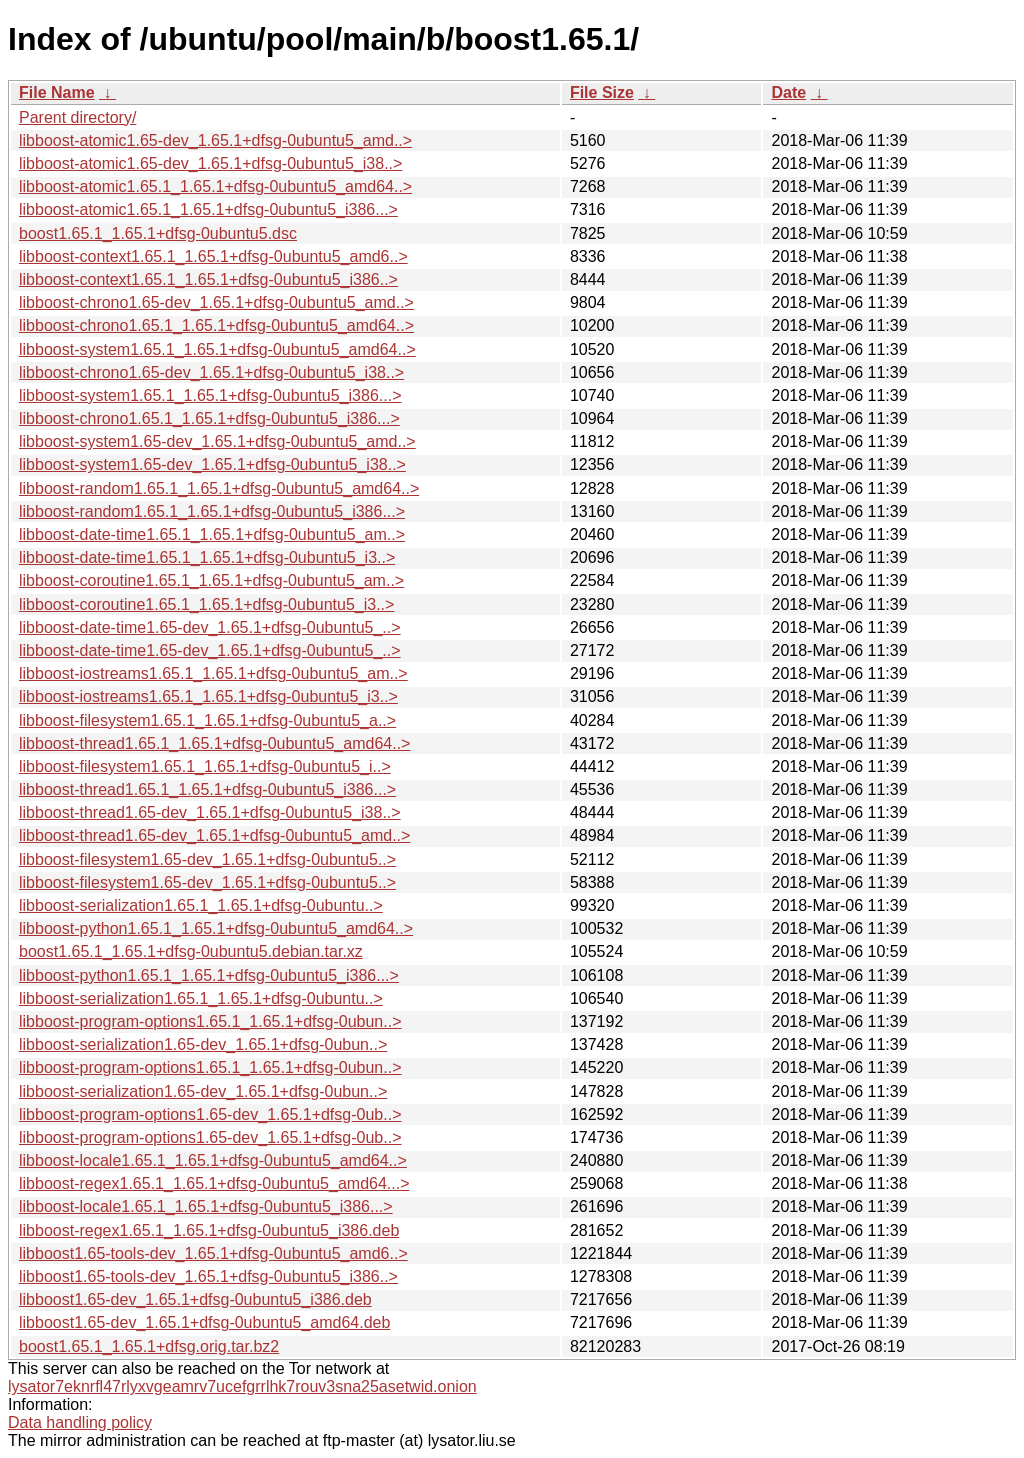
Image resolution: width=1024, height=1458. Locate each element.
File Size (602, 92)
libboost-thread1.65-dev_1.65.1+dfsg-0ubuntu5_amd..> (214, 835)
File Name (57, 92)
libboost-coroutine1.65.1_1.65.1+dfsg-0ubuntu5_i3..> (206, 604)
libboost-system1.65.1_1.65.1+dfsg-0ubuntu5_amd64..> (217, 349)
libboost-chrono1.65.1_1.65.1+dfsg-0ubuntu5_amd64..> (216, 325)
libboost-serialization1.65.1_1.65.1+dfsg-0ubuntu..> (201, 905)
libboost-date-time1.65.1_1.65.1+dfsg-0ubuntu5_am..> (212, 534)
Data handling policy (80, 1422)
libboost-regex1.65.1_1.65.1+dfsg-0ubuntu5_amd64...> (214, 1183)
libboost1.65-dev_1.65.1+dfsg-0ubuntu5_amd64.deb (204, 1322)
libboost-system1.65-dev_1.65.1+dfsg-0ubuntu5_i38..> (212, 464)
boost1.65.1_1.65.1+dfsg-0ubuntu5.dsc (158, 233)
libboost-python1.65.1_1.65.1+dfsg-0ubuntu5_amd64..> (216, 928)
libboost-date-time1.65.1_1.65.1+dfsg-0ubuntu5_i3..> (207, 557)
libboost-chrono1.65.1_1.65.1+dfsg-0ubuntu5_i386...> (209, 418)
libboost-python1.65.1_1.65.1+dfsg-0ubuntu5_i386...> (209, 975)
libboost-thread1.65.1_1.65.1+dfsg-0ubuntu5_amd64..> (214, 743)
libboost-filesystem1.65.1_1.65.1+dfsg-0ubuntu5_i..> (205, 766)
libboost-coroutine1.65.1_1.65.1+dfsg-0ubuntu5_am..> (211, 580)
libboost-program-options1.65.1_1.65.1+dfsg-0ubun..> (210, 1021)
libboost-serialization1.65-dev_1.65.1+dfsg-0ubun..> (203, 1044)
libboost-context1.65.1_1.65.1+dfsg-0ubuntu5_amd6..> (213, 256)
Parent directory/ (77, 117)
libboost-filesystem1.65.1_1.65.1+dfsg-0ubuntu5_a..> (207, 720)
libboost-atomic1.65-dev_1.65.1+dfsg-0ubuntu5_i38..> (210, 163)
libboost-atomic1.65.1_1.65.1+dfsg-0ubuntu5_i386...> (208, 209)
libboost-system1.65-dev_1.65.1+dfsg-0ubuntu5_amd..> (217, 441)
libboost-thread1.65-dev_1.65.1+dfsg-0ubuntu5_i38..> (210, 812)
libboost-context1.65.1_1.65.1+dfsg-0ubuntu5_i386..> (208, 279)
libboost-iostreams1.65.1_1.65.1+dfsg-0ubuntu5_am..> (213, 673)
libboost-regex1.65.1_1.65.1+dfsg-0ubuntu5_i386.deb (209, 1230)
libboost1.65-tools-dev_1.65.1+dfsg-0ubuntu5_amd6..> (213, 1253)
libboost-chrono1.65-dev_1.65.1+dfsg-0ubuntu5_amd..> (216, 302)
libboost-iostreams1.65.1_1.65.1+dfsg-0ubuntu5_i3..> (208, 696)
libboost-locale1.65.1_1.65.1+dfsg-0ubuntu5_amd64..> (213, 1160)
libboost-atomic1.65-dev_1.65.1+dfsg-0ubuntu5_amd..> (215, 140)
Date (788, 92)
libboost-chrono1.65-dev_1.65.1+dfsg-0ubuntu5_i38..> (211, 372)
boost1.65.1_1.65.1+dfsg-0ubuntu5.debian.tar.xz (191, 951)
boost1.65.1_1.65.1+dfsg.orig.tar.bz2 (149, 1346)
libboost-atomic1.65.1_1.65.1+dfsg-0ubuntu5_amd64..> (215, 186)
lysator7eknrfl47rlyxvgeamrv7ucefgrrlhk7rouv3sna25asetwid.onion (242, 1386)
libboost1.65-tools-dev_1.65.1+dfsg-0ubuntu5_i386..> (208, 1276)
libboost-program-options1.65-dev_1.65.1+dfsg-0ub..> (210, 1114)
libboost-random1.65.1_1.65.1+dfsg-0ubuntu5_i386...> (212, 511)
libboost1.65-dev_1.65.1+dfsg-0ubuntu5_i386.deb (195, 1299)
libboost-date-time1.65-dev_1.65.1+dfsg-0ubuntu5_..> (210, 627)
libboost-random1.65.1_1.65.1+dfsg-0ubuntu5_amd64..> (219, 488)
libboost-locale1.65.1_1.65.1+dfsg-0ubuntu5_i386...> (206, 1206)
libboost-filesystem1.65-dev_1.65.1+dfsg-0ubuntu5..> (207, 859)
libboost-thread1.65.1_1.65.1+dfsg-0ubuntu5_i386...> (207, 789)
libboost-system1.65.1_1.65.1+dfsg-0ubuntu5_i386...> (210, 395)
